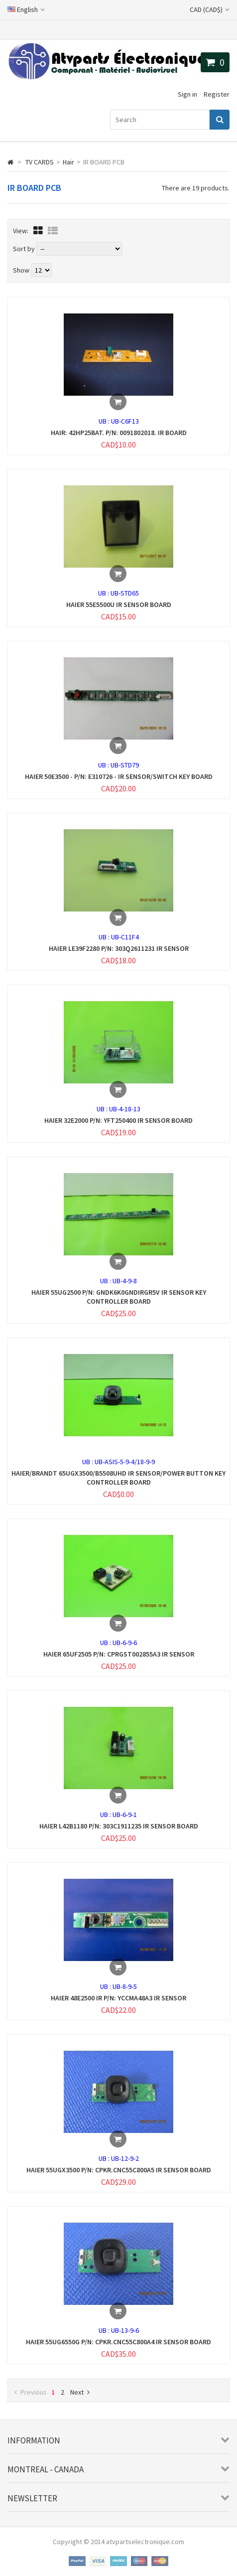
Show (22, 270)
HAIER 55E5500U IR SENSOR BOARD (118, 604)
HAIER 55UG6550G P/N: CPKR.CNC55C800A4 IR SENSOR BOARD (118, 2341)
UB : (105, 421)
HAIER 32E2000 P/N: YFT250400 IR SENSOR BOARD (118, 1120)
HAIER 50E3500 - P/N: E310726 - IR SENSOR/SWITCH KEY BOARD (119, 776)
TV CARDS (39, 161)
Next (80, 2392)
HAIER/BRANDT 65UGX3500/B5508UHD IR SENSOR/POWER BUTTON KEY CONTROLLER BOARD (118, 1478)
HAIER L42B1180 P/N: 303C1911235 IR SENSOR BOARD (118, 1825)
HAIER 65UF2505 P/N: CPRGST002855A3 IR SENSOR (118, 1654)
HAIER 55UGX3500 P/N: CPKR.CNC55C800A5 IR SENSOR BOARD (118, 2169)
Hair (68, 161)
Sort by (24, 248)
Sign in (187, 94)
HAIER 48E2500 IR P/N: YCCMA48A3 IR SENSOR (118, 1997)
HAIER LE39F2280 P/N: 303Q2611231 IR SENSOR (119, 948)
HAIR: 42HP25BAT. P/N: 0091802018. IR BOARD (119, 432)
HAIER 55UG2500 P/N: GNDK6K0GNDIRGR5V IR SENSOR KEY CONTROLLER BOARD (118, 1297)
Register (217, 94)
